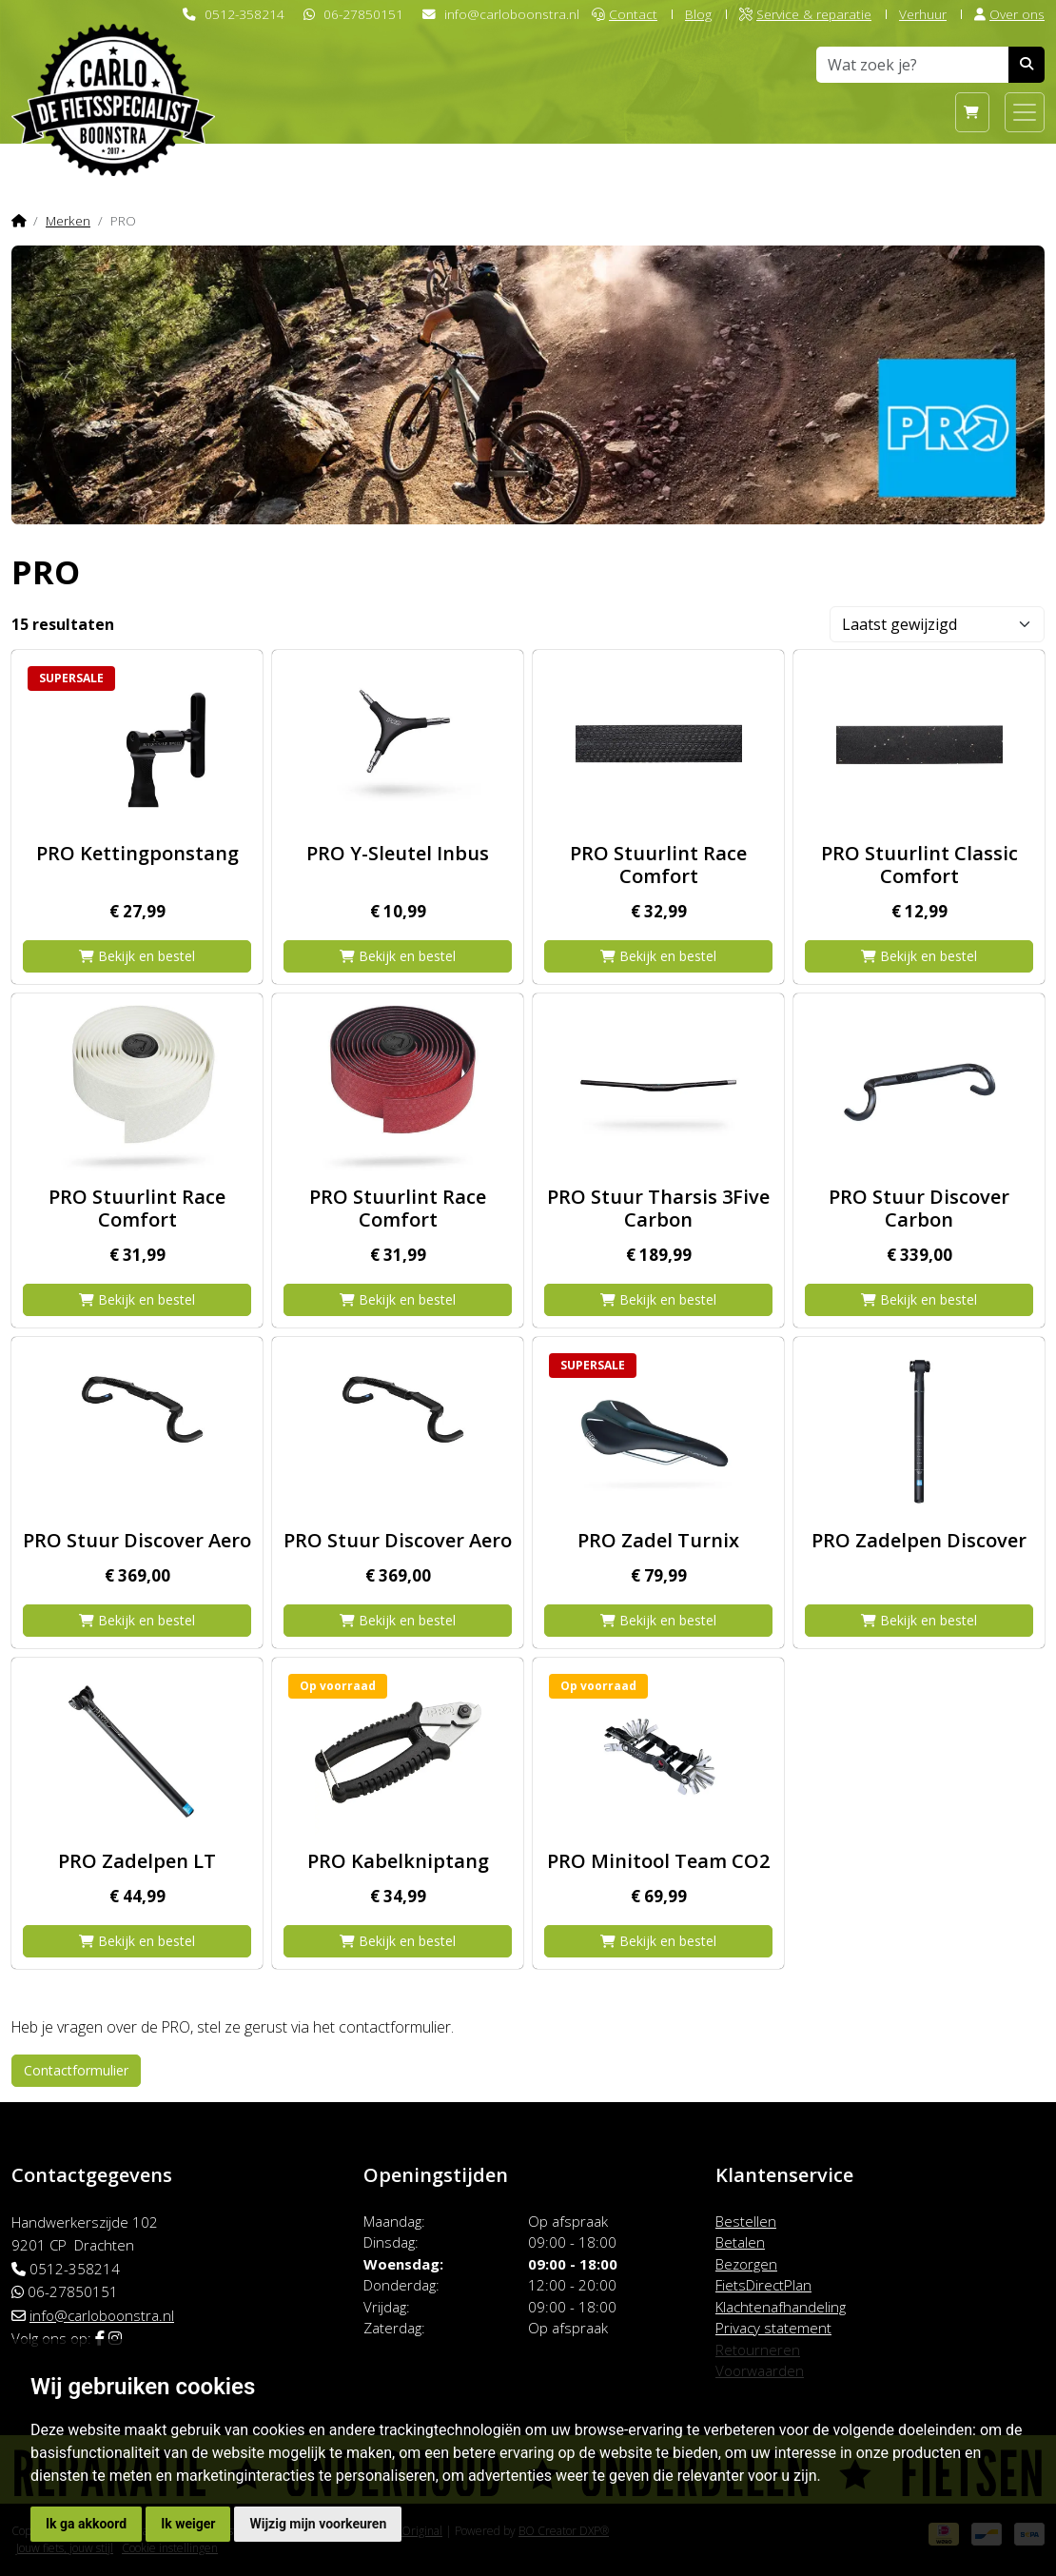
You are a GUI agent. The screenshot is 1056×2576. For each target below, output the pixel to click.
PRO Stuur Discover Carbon (919, 1208)
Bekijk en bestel (137, 956)
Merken (68, 220)
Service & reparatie (805, 14)
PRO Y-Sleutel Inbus (397, 853)
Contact (624, 14)
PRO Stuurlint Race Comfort (658, 864)
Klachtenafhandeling (780, 2306)
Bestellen (745, 2221)
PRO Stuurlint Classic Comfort (919, 864)
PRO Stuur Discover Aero (137, 1540)
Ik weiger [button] (188, 2523)
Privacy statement (773, 2327)
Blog (698, 14)
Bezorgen (746, 2263)
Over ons (1009, 14)
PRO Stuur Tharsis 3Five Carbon (658, 1208)
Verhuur (923, 14)
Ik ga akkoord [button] (86, 2523)
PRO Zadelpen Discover (919, 1540)
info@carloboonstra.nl (511, 14)
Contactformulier (76, 2070)
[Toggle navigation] (1024, 112)
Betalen (740, 2242)
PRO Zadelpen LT (137, 1861)
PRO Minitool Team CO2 (658, 1861)
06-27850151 (363, 14)
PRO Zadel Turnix (658, 1540)
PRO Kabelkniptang (398, 1861)
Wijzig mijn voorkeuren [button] (317, 2523)
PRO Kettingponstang (137, 853)
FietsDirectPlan (763, 2284)
